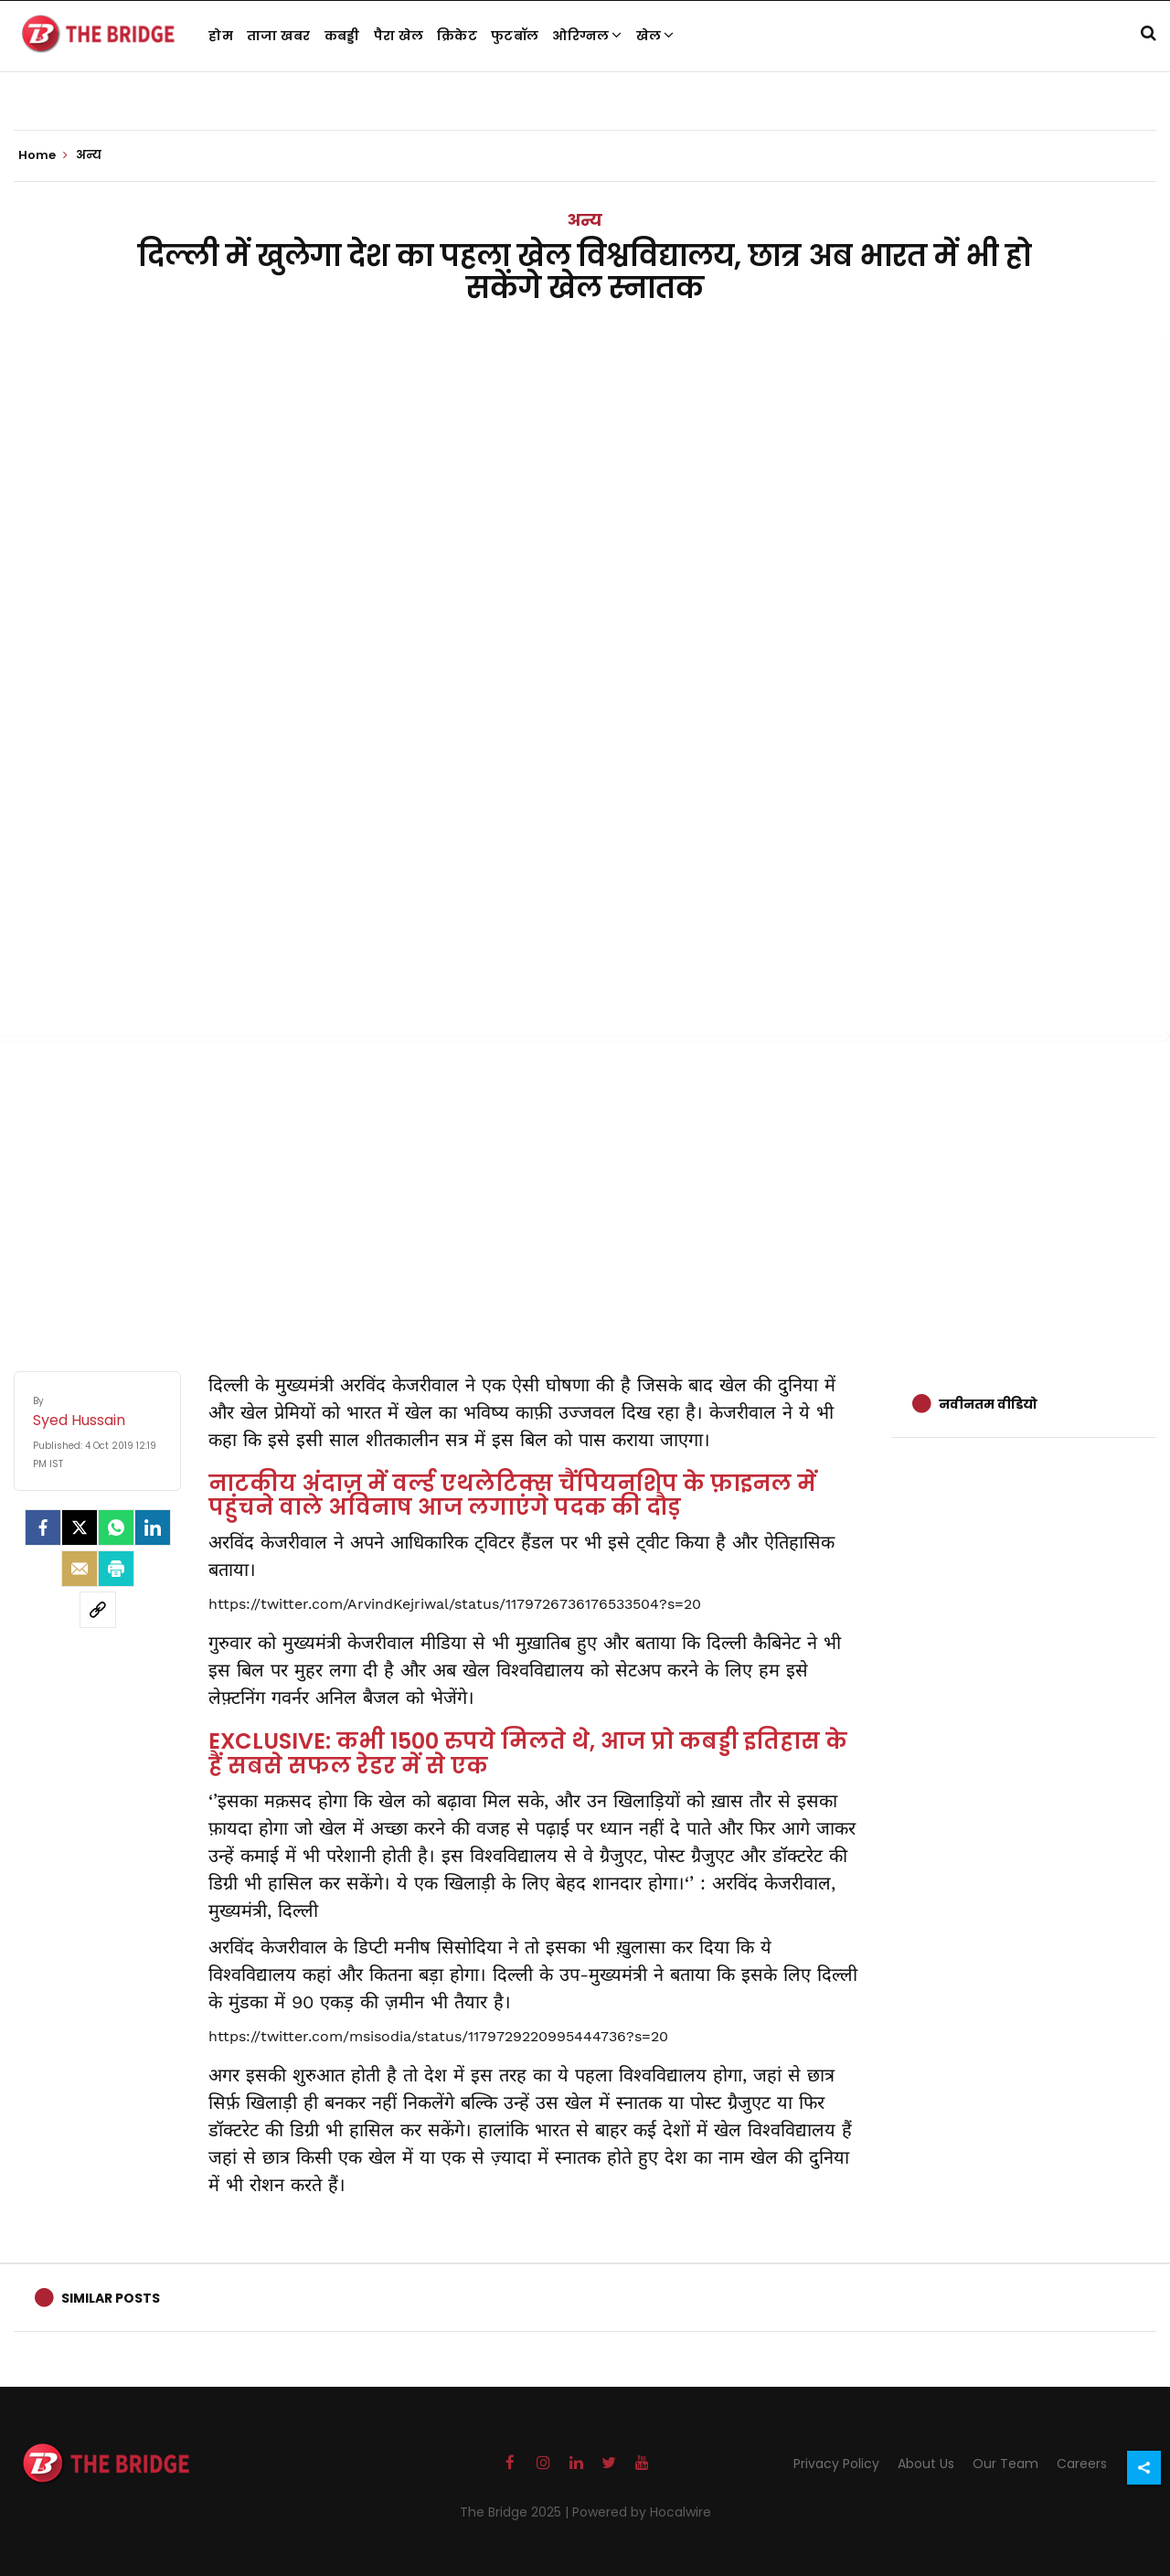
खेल (655, 36)
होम (220, 36)
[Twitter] (79, 1527)
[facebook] (43, 1527)
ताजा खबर (279, 36)
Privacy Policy (836, 2463)
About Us (926, 2463)
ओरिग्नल (587, 36)
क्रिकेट (457, 36)
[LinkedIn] (152, 1527)
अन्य (584, 219)
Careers (1082, 2463)
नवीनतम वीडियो (988, 1404)
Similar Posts (110, 2298)
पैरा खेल (399, 36)
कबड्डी (342, 36)
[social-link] (98, 1609)
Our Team (1005, 2463)
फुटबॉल (514, 36)
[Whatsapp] (116, 1527)
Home (43, 155)
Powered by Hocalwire (641, 2512)
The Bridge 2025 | (516, 2512)
